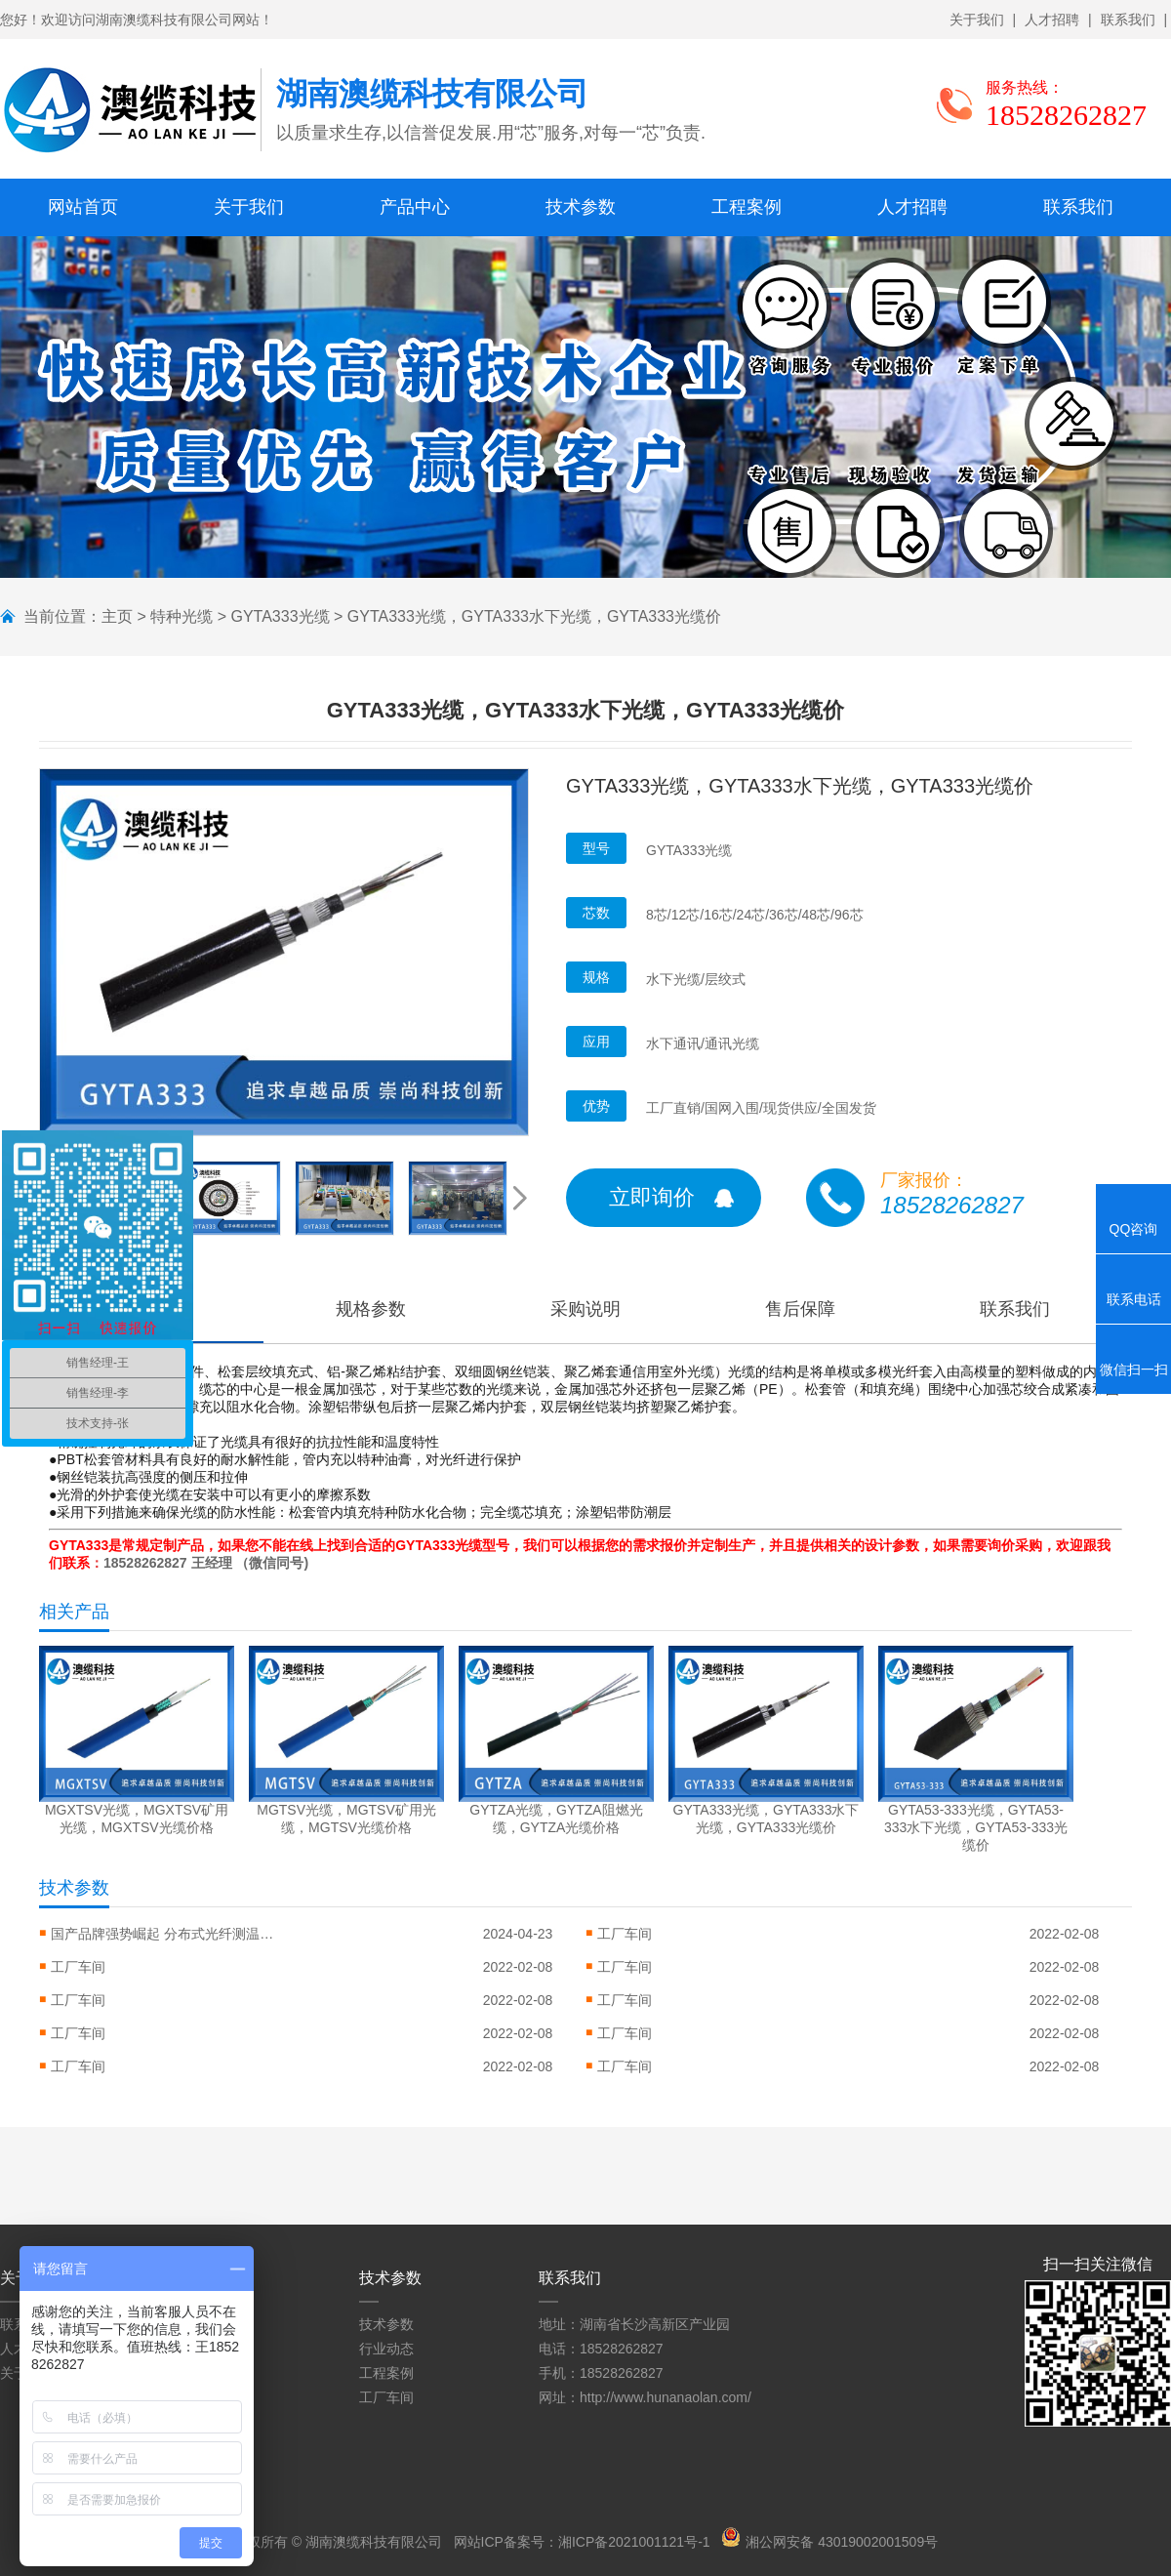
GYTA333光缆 (279, 616)
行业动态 (386, 2348)
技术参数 (580, 207)
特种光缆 (181, 616)
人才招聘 (1052, 19)
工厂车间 (624, 1934)
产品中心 (415, 207)
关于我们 (976, 19)
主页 (117, 616)
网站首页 (83, 207)
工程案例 (746, 207)
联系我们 (1128, 19)
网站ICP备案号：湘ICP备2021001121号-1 (582, 2542)
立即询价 (652, 1197)
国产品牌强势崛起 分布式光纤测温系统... (168, 1934)
